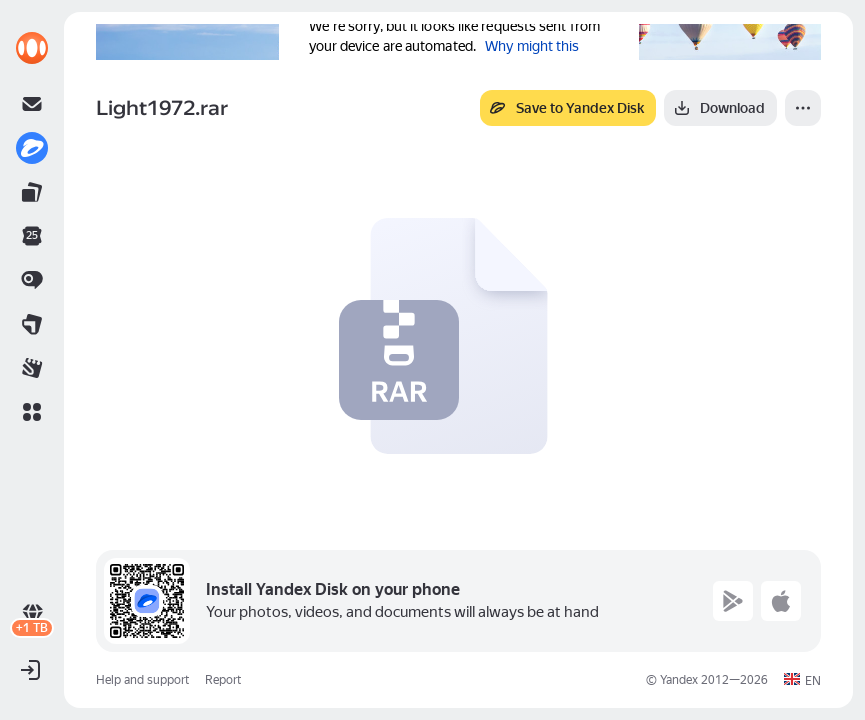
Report (223, 680)
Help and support (142, 680)
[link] (32, 48)
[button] (32, 412)
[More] (803, 108)
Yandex (679, 680)
